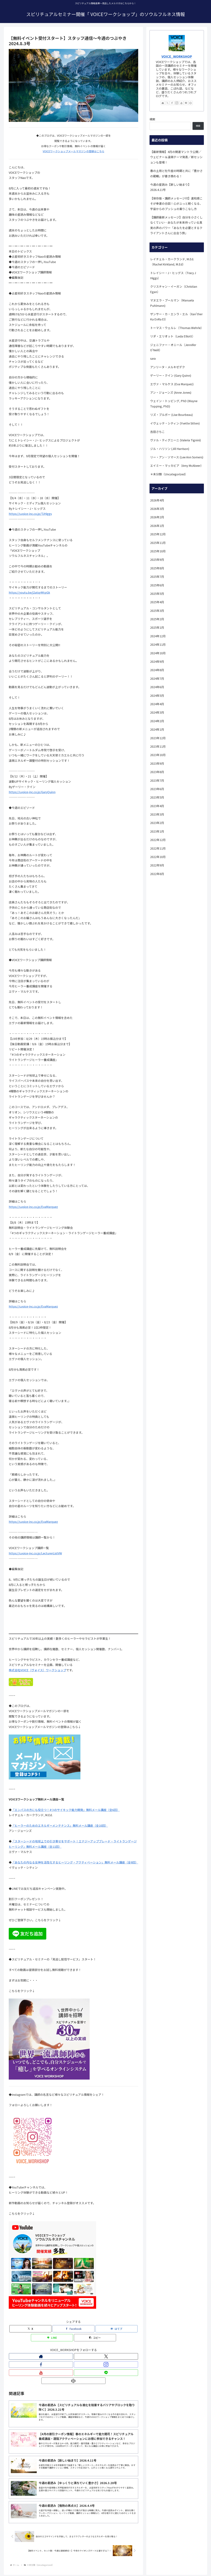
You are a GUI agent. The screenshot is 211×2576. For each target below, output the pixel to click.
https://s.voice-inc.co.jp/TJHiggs (30, 514)
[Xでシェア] (30, 2328)
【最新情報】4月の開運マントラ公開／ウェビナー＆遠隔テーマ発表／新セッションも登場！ (176, 157)
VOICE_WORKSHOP (176, 56)
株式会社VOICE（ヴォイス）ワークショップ (37, 1670)
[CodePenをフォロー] (96, 2356)
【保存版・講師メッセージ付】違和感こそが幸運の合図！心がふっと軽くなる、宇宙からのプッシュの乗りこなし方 (176, 203)
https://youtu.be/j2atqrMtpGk (29, 592)
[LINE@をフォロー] (88, 2356)
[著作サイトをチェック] (51, 2356)
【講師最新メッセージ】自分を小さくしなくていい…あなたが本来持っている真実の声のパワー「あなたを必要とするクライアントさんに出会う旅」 (176, 225)
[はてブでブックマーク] (116, 2328)
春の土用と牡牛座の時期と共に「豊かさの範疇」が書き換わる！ (176, 173)
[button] (95, 2337)
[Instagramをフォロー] (73, 2356)
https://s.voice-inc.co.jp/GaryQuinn (32, 792)
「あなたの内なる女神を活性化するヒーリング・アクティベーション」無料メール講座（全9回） (75, 1862)
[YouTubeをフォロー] (81, 2356)
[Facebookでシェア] (73, 2328)
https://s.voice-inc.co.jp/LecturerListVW (35, 1553)
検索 (152, 119)
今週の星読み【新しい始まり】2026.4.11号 (170, 187)
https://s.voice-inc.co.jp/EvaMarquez (33, 1207)
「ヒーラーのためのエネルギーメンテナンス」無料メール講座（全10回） (60, 1825)
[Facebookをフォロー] (66, 2356)
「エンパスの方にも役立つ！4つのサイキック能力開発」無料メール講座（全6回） (66, 1810)
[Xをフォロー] (58, 2356)
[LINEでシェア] (52, 2337)
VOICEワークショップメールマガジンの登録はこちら (73, 151)
